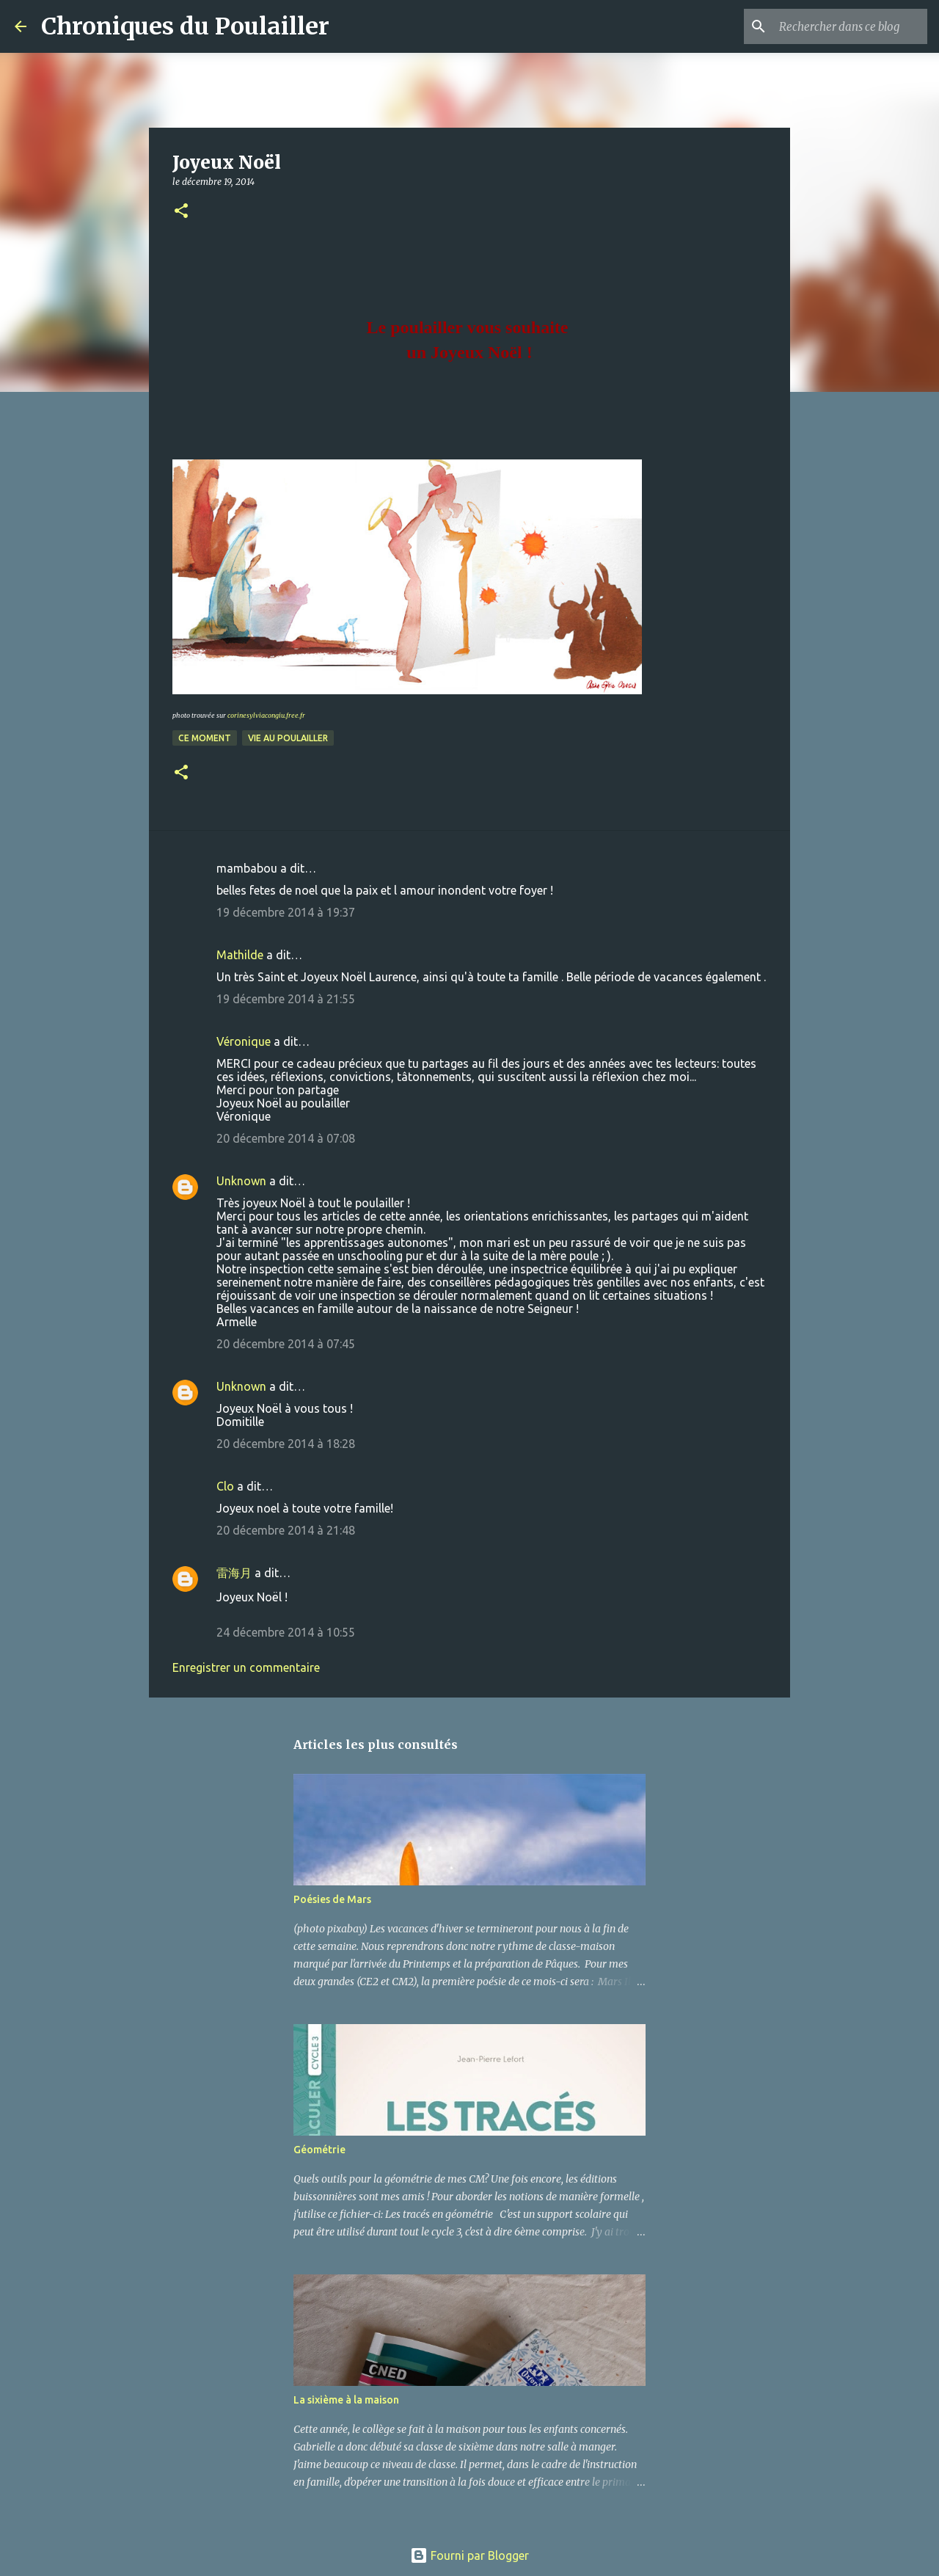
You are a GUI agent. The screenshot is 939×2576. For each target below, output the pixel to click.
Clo (225, 1486)
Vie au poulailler (288, 738)
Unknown (241, 1180)
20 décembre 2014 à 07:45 (285, 1343)
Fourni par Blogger (469, 2555)
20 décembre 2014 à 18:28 (285, 1443)
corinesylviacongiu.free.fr (266, 715)
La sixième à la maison (346, 2400)
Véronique (243, 1041)
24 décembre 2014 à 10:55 (285, 1632)
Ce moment (204, 738)
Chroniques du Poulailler (185, 26)
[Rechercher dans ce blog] (850, 26)
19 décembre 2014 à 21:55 (285, 998)
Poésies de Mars (332, 1899)
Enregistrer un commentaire (246, 1667)
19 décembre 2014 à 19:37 (285, 912)
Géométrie (319, 2149)
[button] (181, 212)
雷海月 (234, 1572)
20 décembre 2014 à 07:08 (285, 1138)
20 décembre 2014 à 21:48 (285, 1530)
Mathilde (239, 954)
